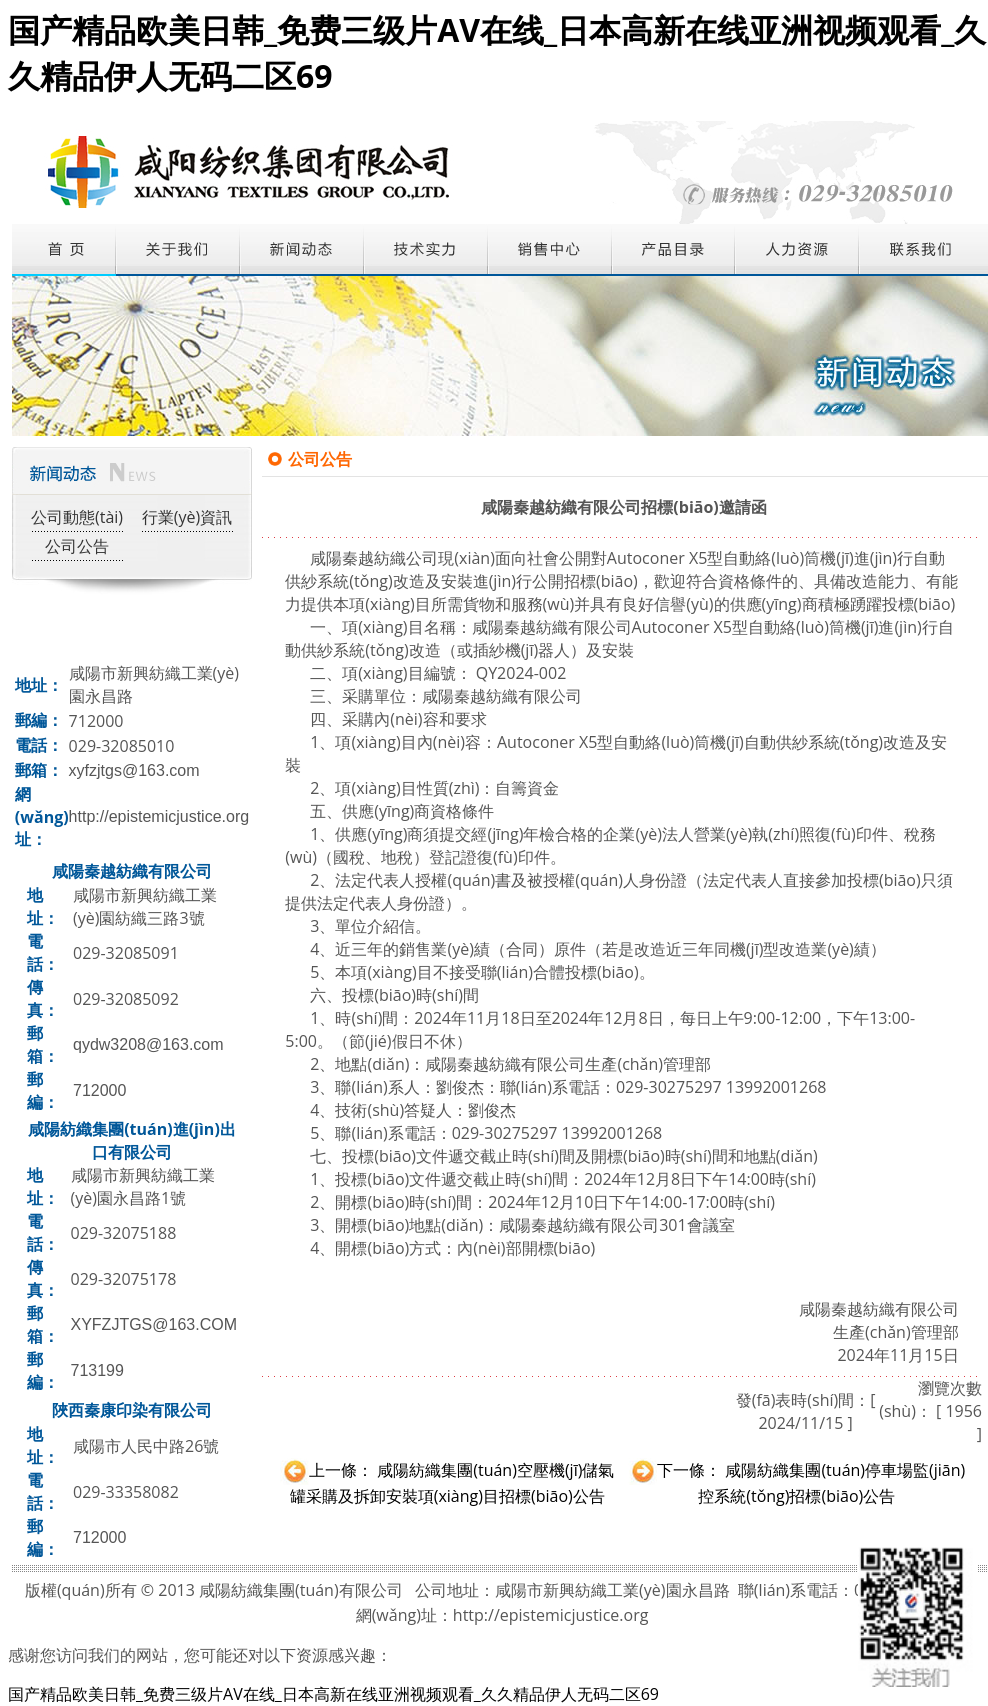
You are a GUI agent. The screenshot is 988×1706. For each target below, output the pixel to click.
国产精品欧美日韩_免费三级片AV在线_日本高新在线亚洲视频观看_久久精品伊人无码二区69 (333, 1694)
